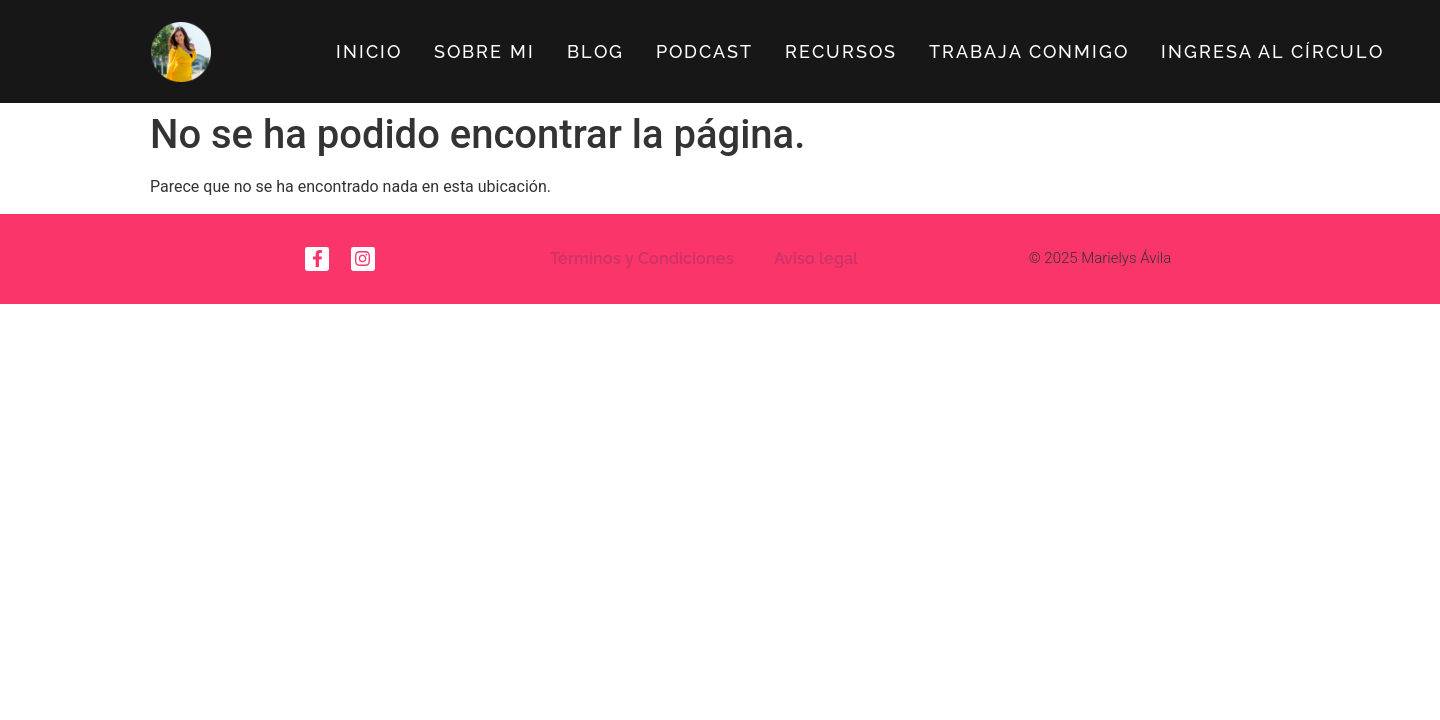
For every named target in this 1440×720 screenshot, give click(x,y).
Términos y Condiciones (642, 258)
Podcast (704, 51)
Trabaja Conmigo (1029, 51)
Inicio (369, 51)
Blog (595, 51)
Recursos (841, 51)
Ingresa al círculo (1272, 51)
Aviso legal (816, 258)
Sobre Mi (484, 51)
